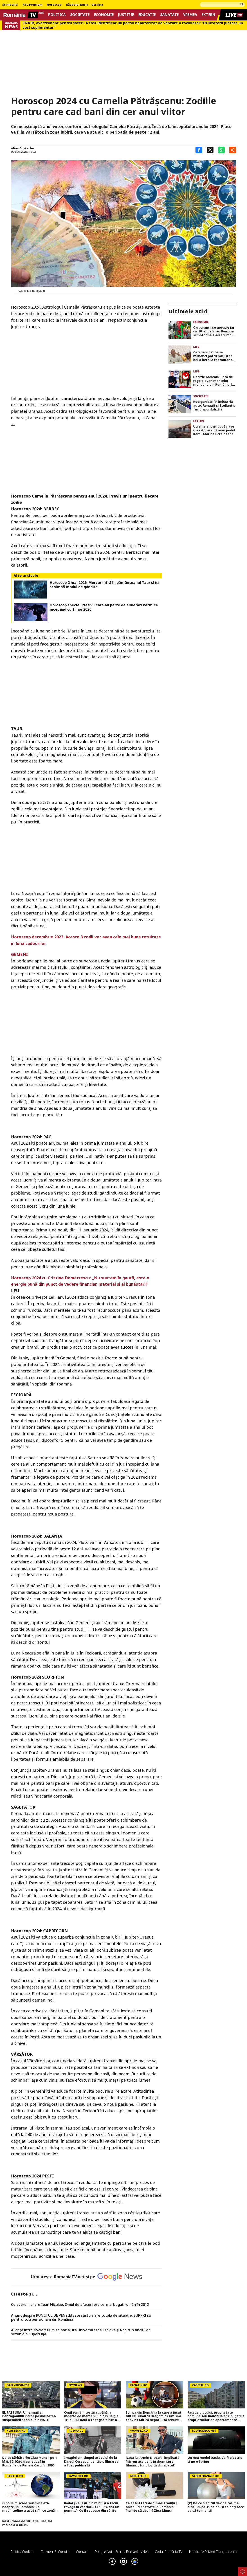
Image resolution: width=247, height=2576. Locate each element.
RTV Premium (32, 5)
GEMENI (19, 954)
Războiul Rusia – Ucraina (84, 5)
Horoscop (54, 5)
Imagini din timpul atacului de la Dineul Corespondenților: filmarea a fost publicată (91, 2461)
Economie (104, 15)
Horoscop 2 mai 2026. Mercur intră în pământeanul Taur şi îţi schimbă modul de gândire (104, 585)
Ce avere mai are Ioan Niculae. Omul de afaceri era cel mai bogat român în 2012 (80, 2305)
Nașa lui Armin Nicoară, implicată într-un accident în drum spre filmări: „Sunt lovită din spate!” (152, 2461)
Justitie (126, 15)
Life (196, 347)
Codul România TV (168, 2551)
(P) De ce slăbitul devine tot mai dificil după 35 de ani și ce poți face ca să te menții (216, 2507)
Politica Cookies (22, 2551)
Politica (57, 15)
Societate (80, 15)
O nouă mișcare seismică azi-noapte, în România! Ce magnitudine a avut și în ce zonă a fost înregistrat (30, 2507)
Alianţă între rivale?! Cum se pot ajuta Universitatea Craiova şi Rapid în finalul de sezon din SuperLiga (81, 2332)
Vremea (190, 15)
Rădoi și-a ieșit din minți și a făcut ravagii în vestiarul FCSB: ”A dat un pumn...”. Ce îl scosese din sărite (91, 2507)
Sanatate (169, 15)
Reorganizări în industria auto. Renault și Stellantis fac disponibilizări (214, 405)
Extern (208, 15)
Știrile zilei (10, 5)
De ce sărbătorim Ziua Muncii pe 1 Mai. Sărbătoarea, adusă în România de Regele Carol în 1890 (29, 2461)
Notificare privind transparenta (213, 2551)
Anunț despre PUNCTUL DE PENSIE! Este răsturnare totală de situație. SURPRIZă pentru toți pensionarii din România (81, 2317)
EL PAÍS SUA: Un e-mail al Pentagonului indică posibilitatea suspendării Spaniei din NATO (29, 2416)
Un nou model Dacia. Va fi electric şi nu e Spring (215, 2460)
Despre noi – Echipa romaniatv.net (121, 2551)
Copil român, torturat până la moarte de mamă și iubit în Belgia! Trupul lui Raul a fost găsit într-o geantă (91, 2416)
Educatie (147, 15)
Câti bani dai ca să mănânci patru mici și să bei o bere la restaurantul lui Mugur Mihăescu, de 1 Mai (214, 356)
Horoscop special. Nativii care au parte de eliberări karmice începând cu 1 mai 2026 (104, 607)
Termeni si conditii (55, 2551)
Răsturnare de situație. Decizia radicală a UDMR (27, 2523)
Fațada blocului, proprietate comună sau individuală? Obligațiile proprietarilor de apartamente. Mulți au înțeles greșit (216, 2416)
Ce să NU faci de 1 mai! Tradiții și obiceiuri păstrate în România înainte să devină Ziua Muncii (152, 2507)
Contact (82, 2551)
